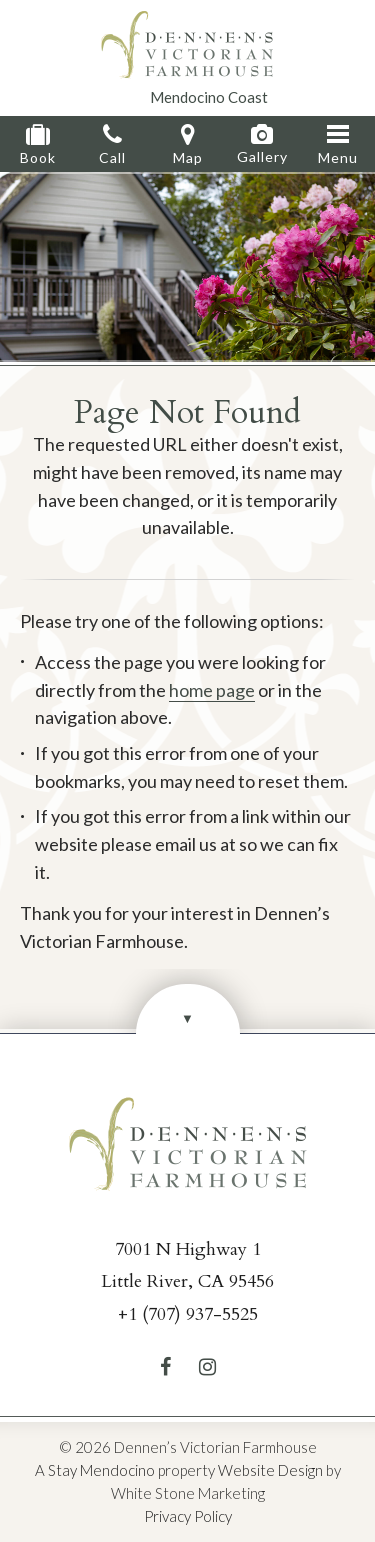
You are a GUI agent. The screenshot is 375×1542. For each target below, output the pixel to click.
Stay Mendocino (101, 1470)
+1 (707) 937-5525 (188, 1314)
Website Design (270, 1470)
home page (212, 690)
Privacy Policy (188, 1516)
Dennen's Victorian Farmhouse (188, 45)
